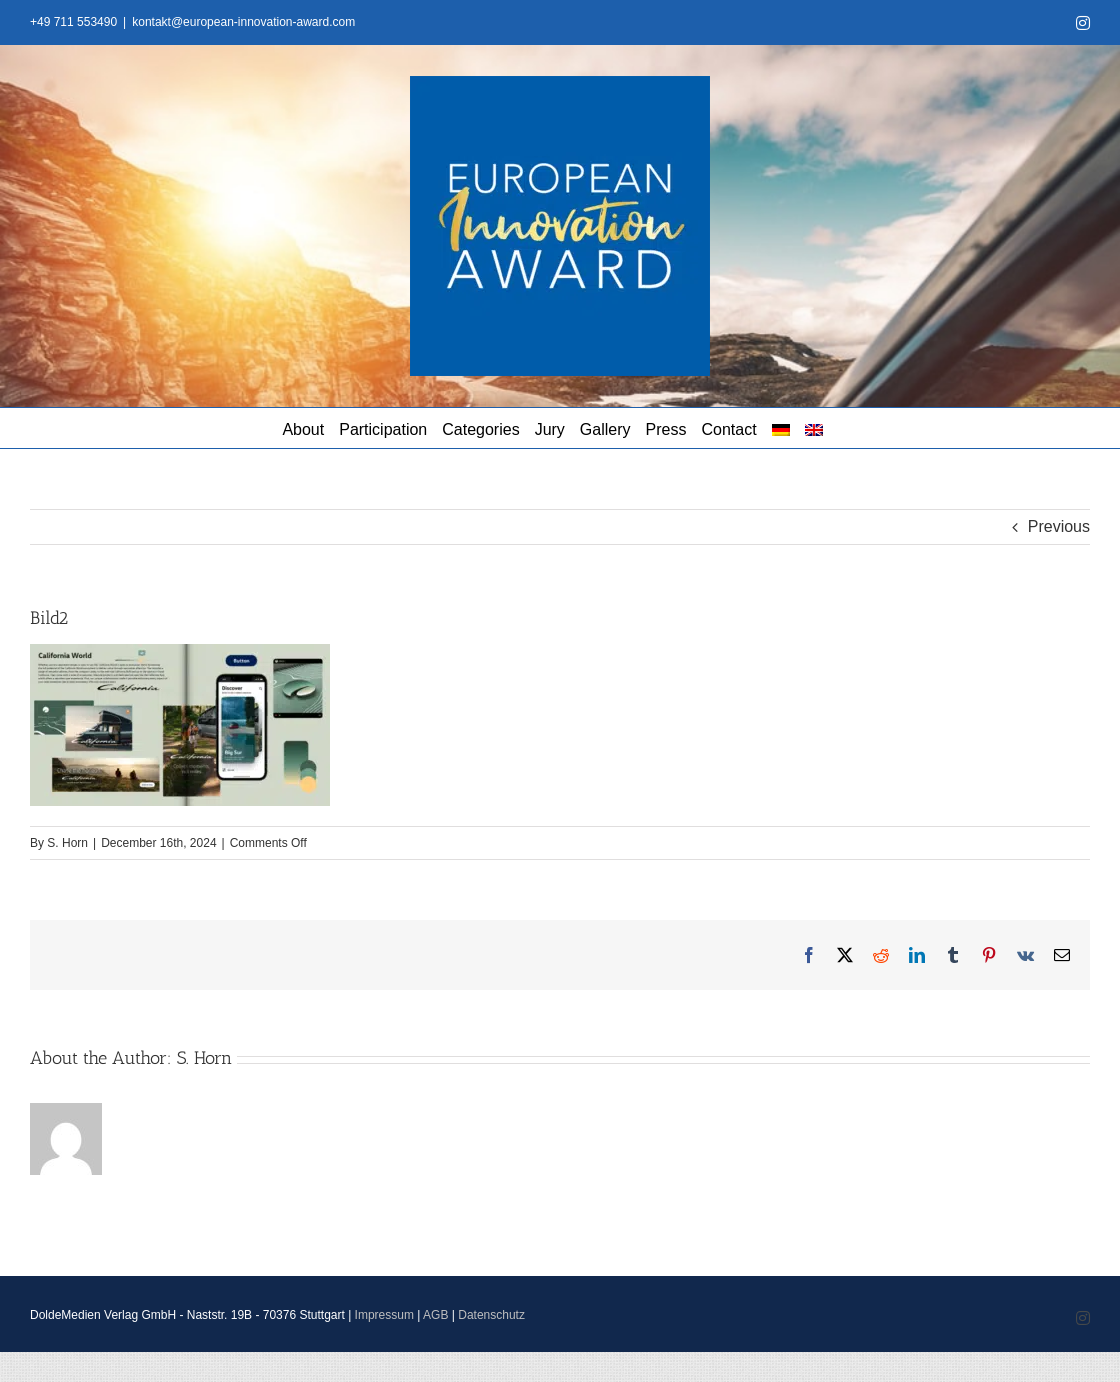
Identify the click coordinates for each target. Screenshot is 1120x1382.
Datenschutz (491, 1315)
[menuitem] (781, 428)
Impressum (384, 1315)
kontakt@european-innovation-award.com (243, 22)
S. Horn (67, 843)
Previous (1059, 526)
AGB (435, 1315)
